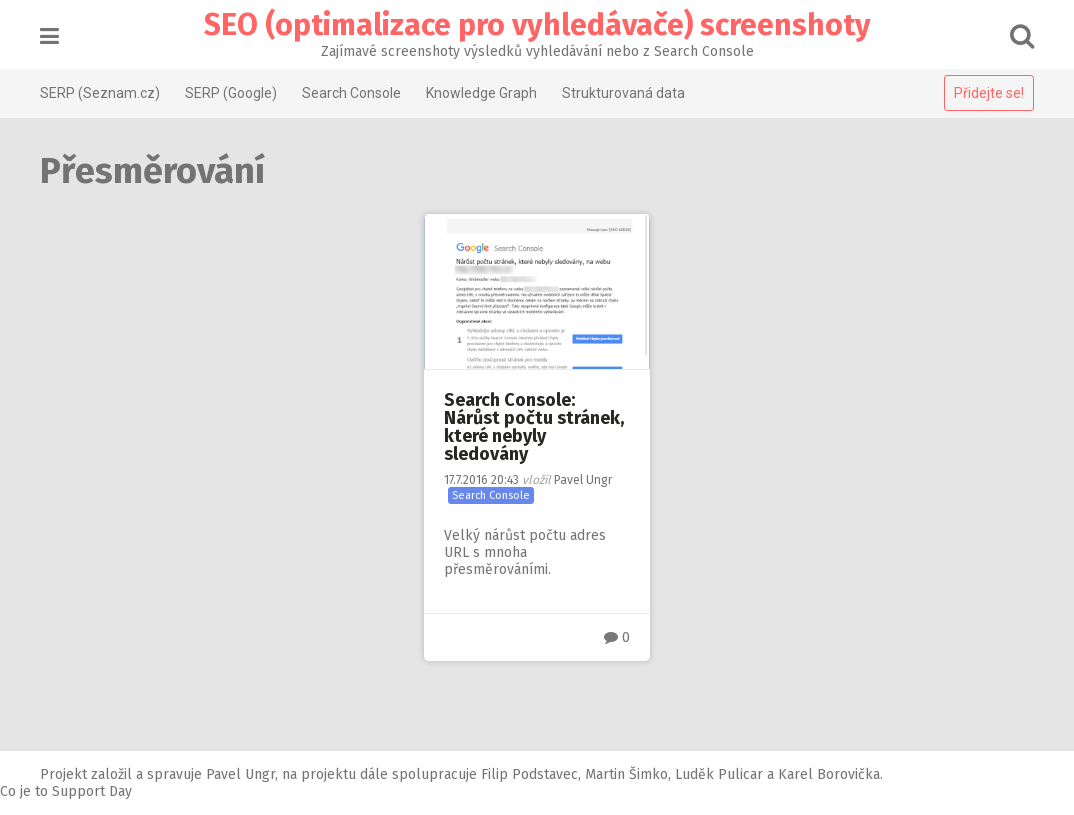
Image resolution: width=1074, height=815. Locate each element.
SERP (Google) (231, 93)
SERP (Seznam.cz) (100, 93)
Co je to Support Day (66, 791)
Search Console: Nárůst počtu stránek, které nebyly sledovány (534, 427)
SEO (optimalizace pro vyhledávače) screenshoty (537, 25)
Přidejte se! (989, 93)
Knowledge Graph (481, 93)
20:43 (481, 480)
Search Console (351, 93)
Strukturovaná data (623, 93)
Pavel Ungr (583, 480)
